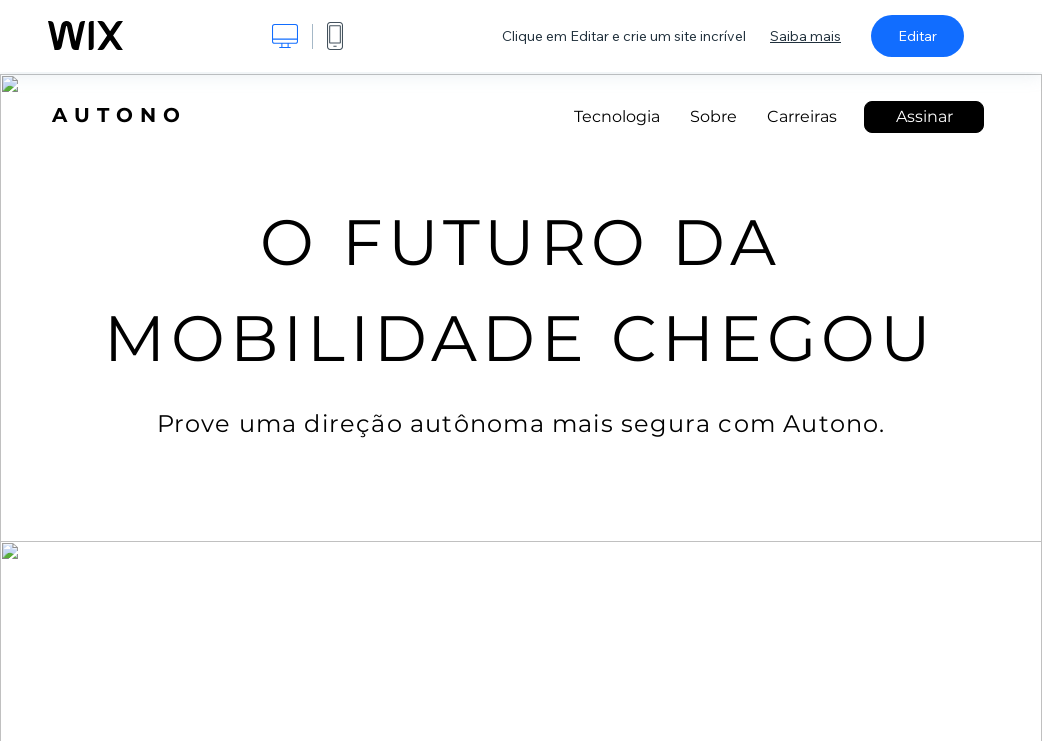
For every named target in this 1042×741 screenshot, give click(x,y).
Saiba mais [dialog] (805, 36)
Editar (917, 36)
